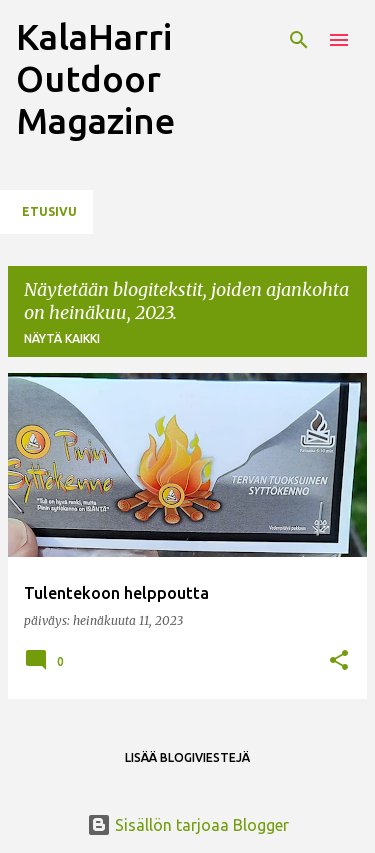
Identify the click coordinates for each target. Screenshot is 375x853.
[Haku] (299, 40)
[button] (339, 661)
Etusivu (49, 211)
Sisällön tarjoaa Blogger (188, 825)
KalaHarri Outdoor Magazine (95, 78)
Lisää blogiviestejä (187, 757)
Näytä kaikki (62, 338)
